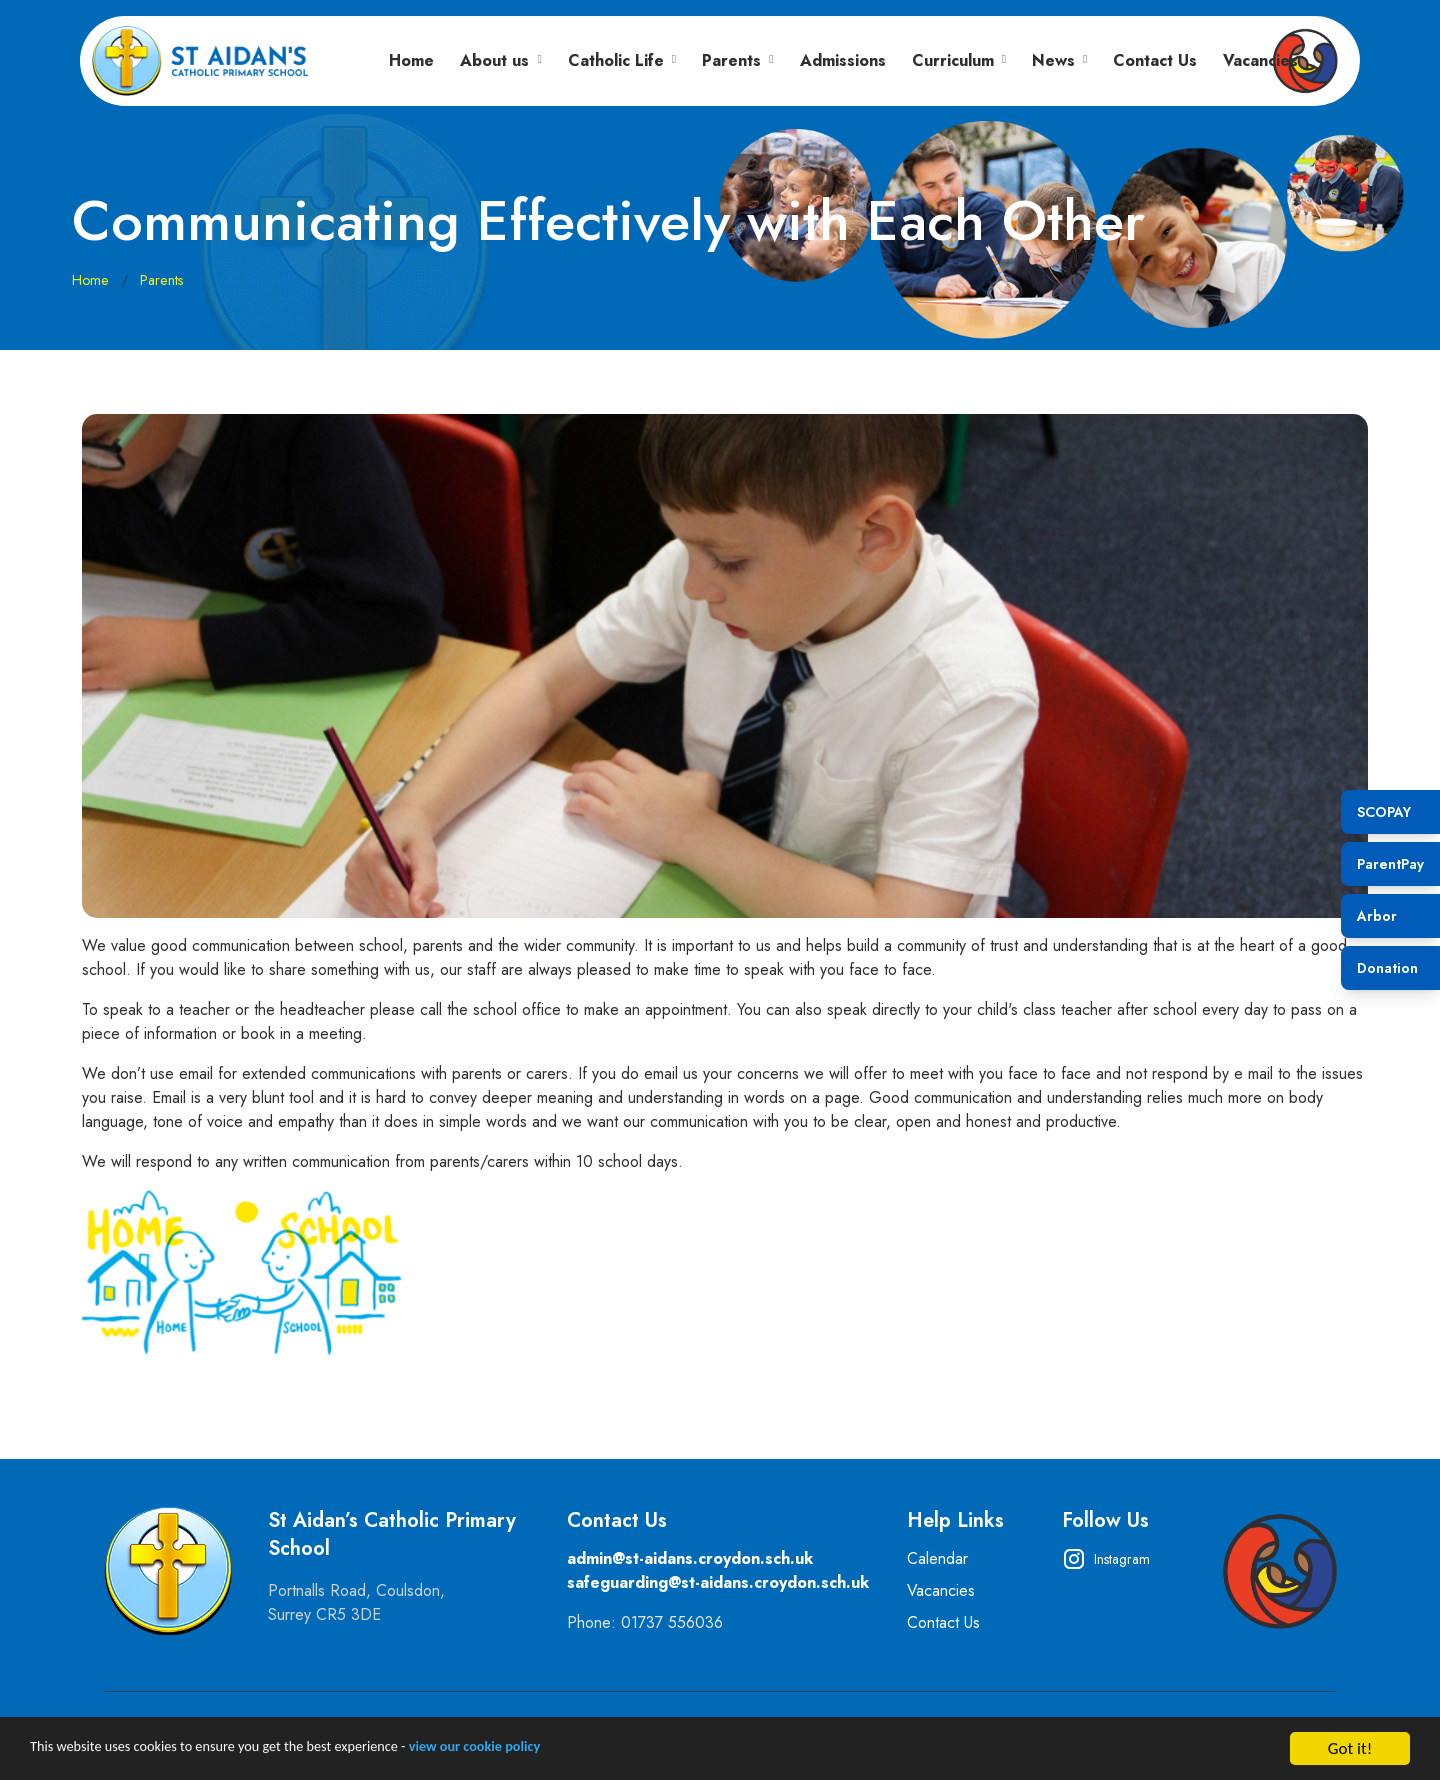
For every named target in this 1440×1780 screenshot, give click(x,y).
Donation (1387, 968)
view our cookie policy (561, 1757)
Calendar (937, 1558)
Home (411, 60)
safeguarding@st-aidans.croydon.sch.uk (718, 1582)
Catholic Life (616, 60)
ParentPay (1390, 864)
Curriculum (953, 60)
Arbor (1377, 916)
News (1053, 60)
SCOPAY (1384, 812)
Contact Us (1155, 60)
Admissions (843, 60)
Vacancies (1260, 60)
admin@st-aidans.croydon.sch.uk (690, 1558)
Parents (731, 60)
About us (494, 60)
